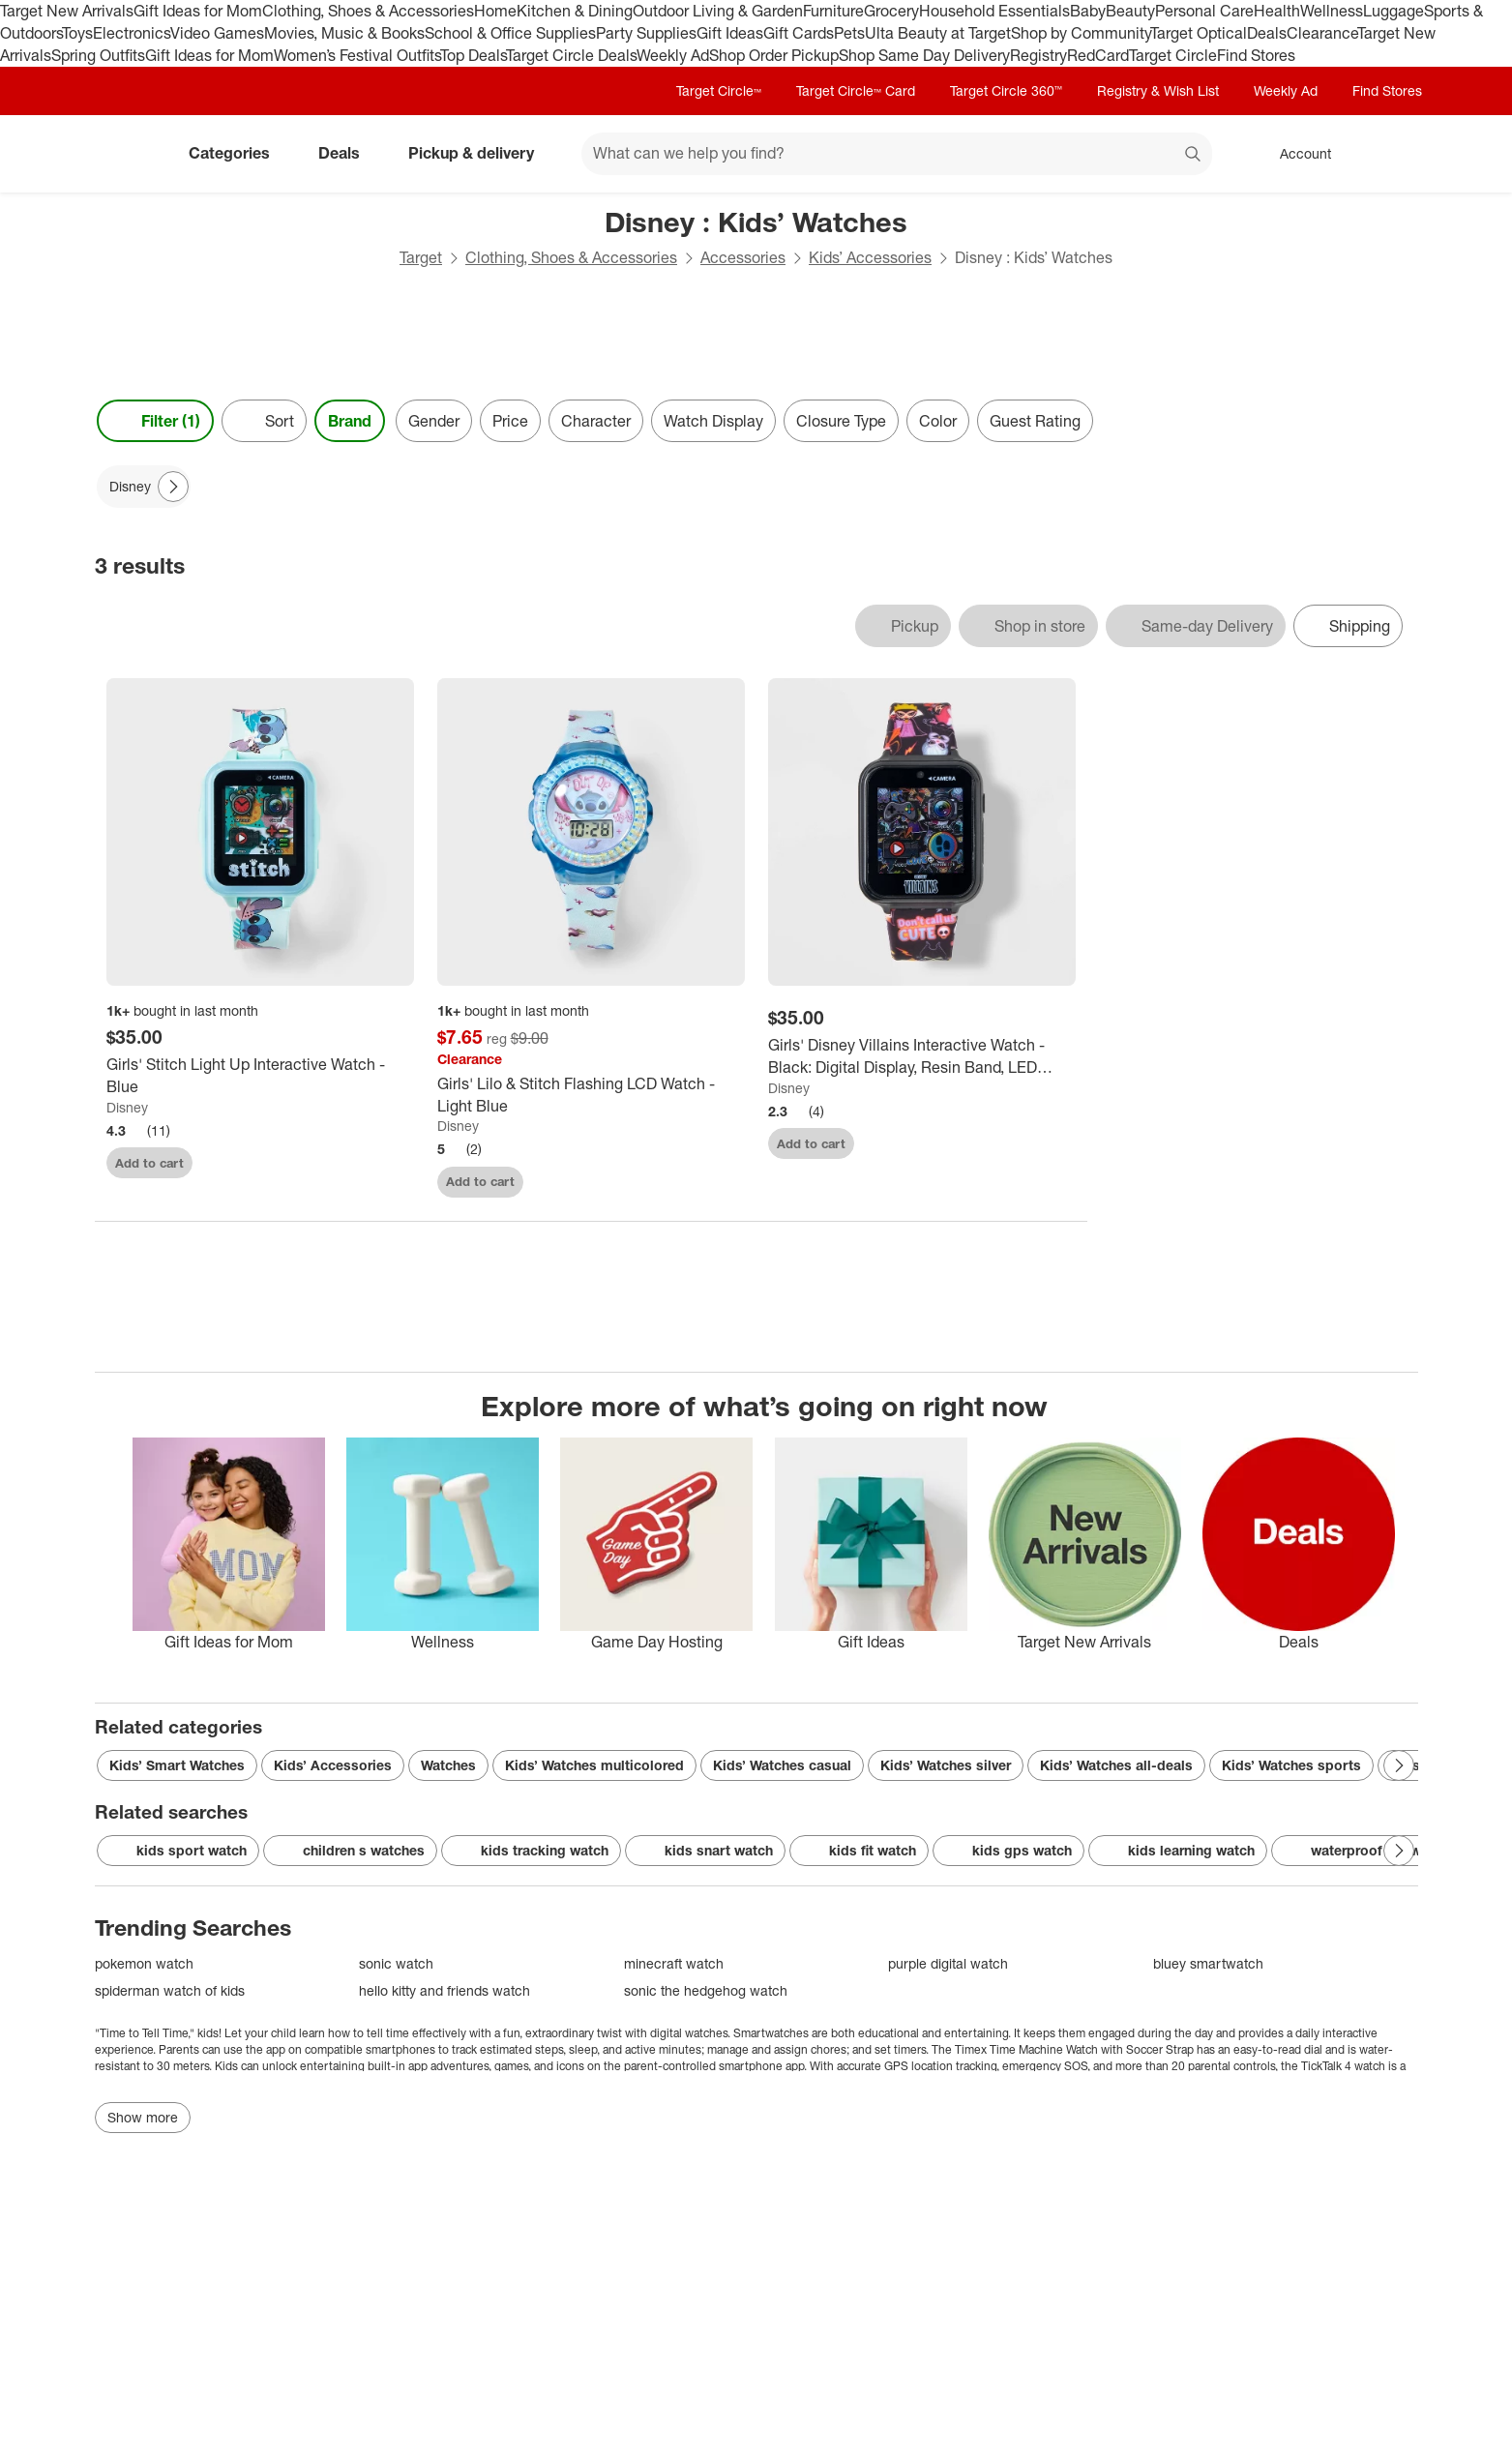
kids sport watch (178, 1850)
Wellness (1331, 10)
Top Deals (473, 55)
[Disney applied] (144, 486)
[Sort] (264, 421)
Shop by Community (1080, 33)
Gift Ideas (730, 33)
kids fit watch (859, 1850)
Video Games (217, 33)
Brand (349, 420)
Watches (448, 1765)
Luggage (1393, 10)
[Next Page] (173, 486)
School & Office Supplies (510, 33)
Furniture (833, 10)
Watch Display (713, 420)
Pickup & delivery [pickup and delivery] (478, 153)
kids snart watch (705, 1850)
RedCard (1098, 55)
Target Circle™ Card (855, 90)
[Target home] (122, 154)
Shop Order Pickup (774, 55)
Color (938, 420)
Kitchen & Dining (575, 10)
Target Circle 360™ (1006, 90)
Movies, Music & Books (344, 33)
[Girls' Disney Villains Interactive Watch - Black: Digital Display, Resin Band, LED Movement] (922, 1056)
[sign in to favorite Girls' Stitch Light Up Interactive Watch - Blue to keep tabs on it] (387, 1160)
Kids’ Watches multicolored (594, 1765)
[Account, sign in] (1295, 154)
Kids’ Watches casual (782, 1765)
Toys (77, 33)
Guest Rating (1035, 420)
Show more (142, 2117)
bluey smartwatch (1208, 1963)
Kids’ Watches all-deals (1116, 1765)
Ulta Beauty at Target (938, 33)
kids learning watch (1178, 1850)
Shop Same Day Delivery (924, 55)
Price (510, 420)
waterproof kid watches (1374, 1850)
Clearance (1322, 33)
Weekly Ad (673, 55)
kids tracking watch (531, 1850)
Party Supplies (646, 33)
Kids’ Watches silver (945, 1765)
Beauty (1130, 10)
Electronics (131, 33)
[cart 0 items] (1393, 154)
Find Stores (1256, 55)
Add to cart (149, 1163)
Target (421, 257)
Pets (849, 33)
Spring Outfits (98, 55)
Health (1277, 10)
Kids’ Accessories (870, 257)
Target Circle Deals (571, 55)
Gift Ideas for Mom (197, 10)
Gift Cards (798, 33)
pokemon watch (144, 1963)
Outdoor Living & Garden (718, 10)
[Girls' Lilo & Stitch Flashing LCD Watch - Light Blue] (591, 1095)
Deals (1267, 33)
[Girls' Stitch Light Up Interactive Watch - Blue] (260, 1075)
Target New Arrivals (66, 10)
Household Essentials (994, 10)
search (1193, 154)
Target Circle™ (718, 90)
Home (495, 10)
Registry (1038, 55)
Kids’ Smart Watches (177, 1765)
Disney (127, 1107)
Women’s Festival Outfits (357, 55)
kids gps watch (1008, 1850)
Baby (1088, 10)
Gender (434, 420)
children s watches (350, 1850)
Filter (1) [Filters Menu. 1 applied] (155, 420)
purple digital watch (948, 1963)
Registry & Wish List (1158, 90)
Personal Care (1204, 10)
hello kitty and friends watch (444, 1990)
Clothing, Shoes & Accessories (368, 10)
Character (596, 420)
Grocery (891, 10)
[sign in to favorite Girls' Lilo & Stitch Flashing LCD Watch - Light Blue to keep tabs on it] (718, 1179)
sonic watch (396, 1963)
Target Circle (1173, 55)
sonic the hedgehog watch (705, 1990)
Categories (237, 153)
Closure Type (841, 420)
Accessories (743, 257)
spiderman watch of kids (170, 1990)
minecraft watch (674, 1963)
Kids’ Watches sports (1291, 1765)
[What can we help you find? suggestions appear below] (896, 154)
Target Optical (1198, 33)
